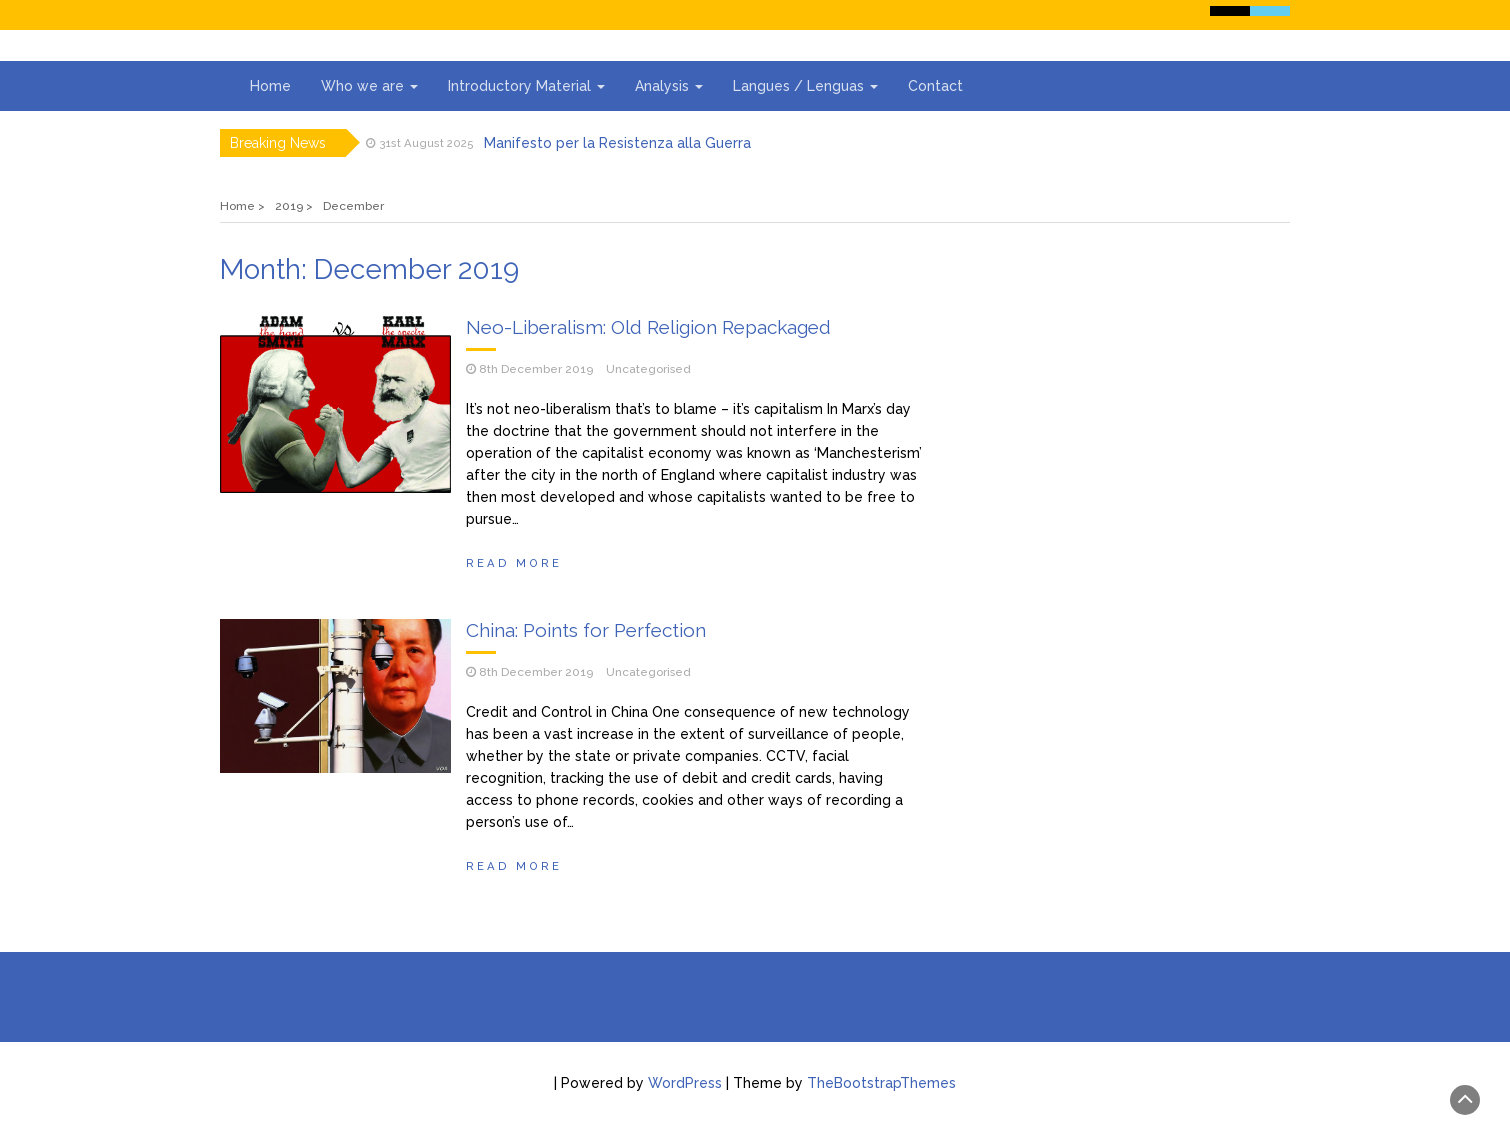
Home (270, 86)
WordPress (685, 1083)
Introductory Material (526, 86)
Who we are (369, 86)
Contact (935, 86)
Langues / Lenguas (805, 86)
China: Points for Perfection (586, 630)
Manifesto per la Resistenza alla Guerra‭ (617, 143)
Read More (514, 563)
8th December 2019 (536, 369)
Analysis (669, 86)
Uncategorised (648, 369)
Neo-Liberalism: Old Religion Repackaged (648, 327)
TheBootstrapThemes (881, 1083)
